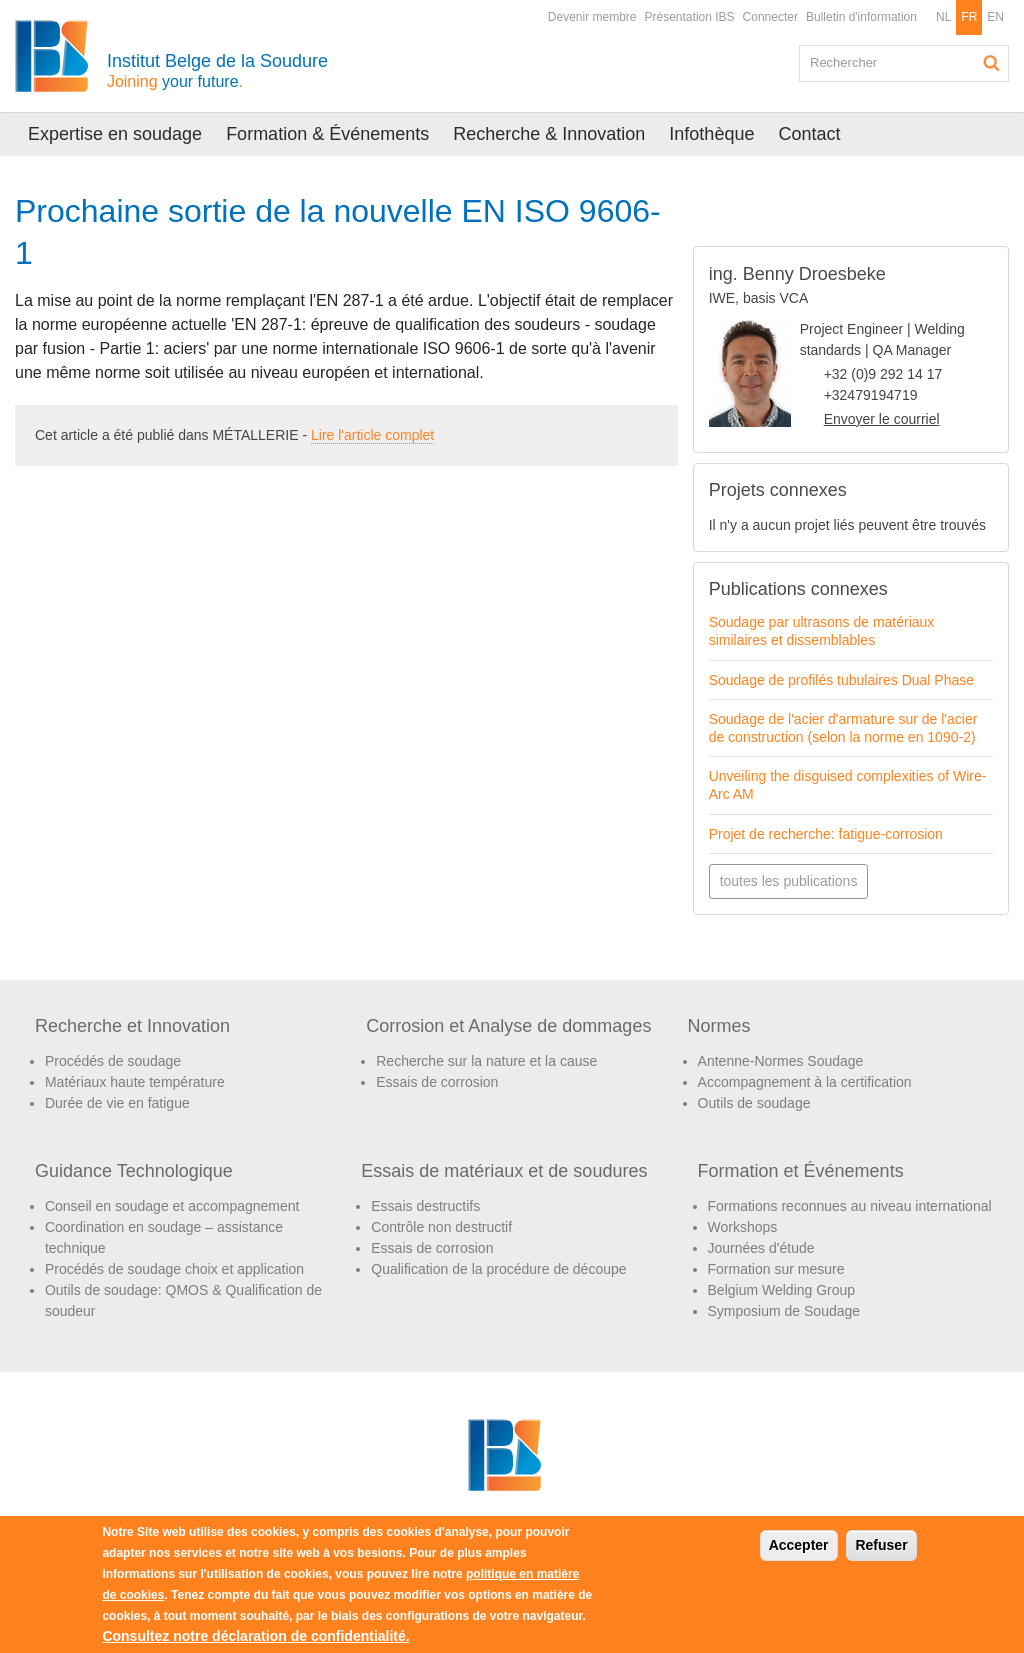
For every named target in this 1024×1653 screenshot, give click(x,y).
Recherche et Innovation (132, 1026)
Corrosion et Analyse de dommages (508, 1026)
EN (995, 17)
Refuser (881, 1545)
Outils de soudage (754, 1103)
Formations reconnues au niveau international (850, 1206)
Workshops (743, 1227)
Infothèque (711, 134)
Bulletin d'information (861, 17)
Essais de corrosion (437, 1082)
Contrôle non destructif (441, 1227)
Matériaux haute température (135, 1082)
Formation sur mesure (776, 1269)
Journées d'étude (761, 1248)
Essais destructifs (425, 1206)
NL (943, 17)
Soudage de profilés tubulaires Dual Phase (841, 680)
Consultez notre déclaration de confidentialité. (255, 1636)
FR (969, 17)
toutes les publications (789, 881)
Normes (719, 1026)
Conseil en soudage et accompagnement (172, 1206)
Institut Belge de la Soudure (217, 70)
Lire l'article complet (372, 435)
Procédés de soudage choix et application (174, 1269)
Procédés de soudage (113, 1061)
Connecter (770, 17)
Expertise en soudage (115, 134)
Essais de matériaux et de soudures (504, 1171)
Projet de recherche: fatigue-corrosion (826, 834)
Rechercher (992, 63)
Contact (809, 134)
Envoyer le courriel (882, 419)
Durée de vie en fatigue (117, 1103)
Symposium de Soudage (784, 1311)
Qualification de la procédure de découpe (498, 1269)
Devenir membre (592, 17)
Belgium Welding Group (782, 1290)
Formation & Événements (327, 134)
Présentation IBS (690, 17)
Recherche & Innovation (549, 134)
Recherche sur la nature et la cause (486, 1061)
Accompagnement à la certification (805, 1082)
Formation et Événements (801, 1171)
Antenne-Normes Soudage (781, 1061)
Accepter (799, 1545)
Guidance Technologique (134, 1171)
